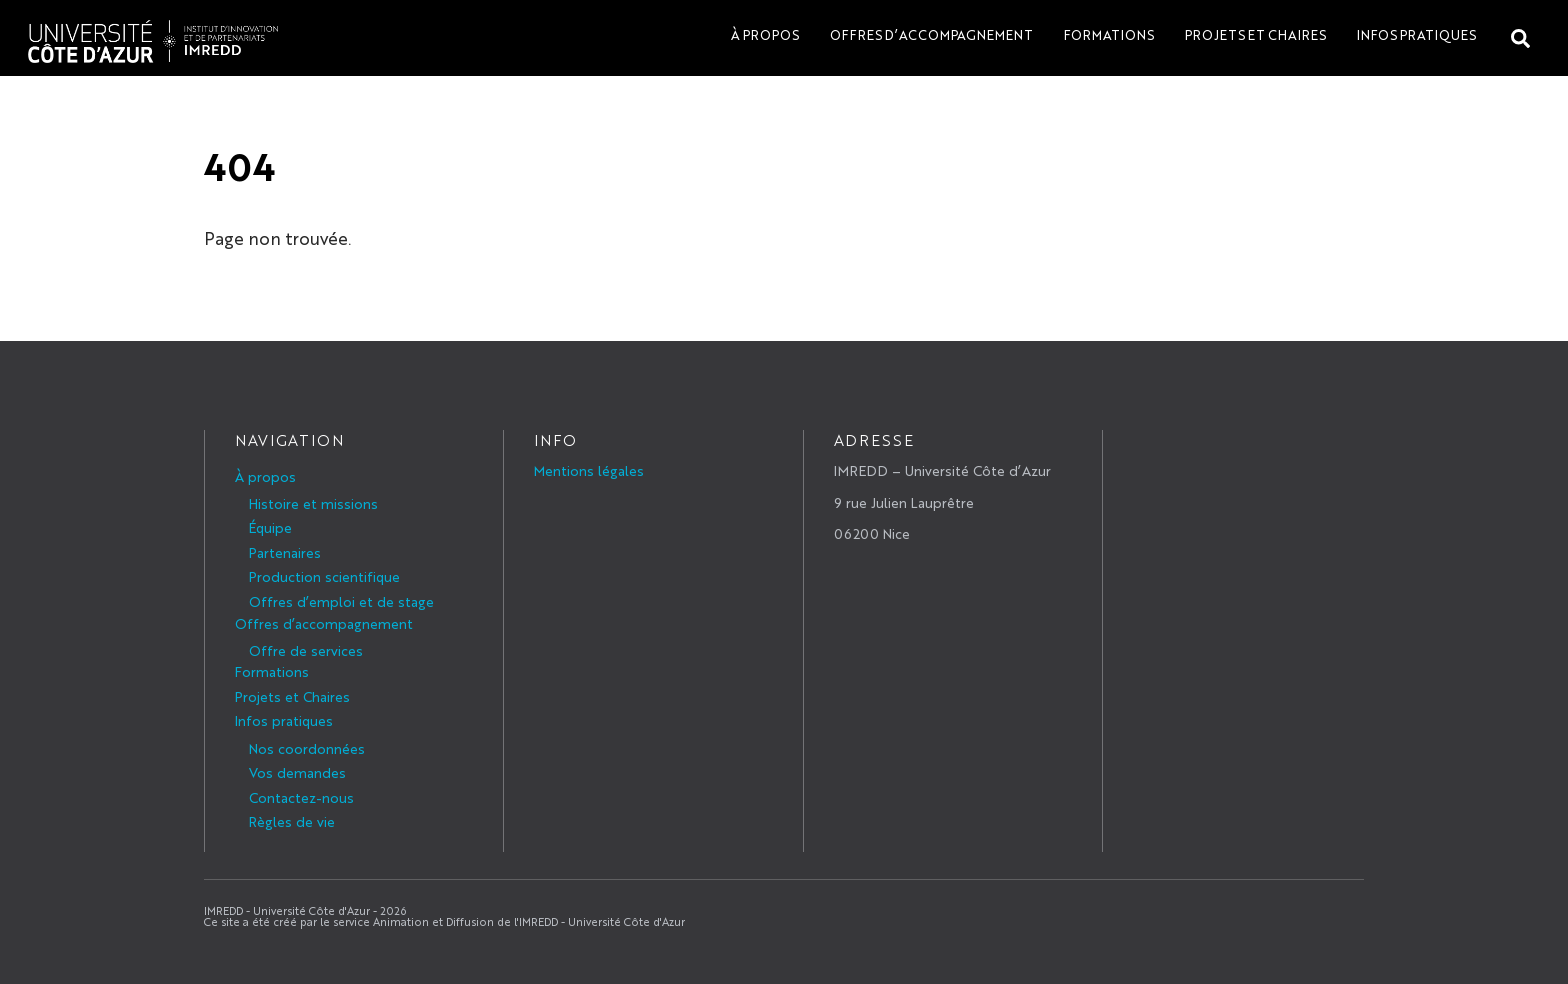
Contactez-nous (301, 797)
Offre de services (306, 650)
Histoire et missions (313, 503)
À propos (765, 34)
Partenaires (285, 552)
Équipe (270, 527)
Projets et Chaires (1255, 34)
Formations (1109, 34)
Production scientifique (324, 576)
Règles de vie (292, 821)
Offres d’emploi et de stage (341, 601)
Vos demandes (297, 772)
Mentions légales (589, 470)
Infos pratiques (1416, 34)
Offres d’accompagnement (931, 34)
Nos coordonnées (307, 748)
